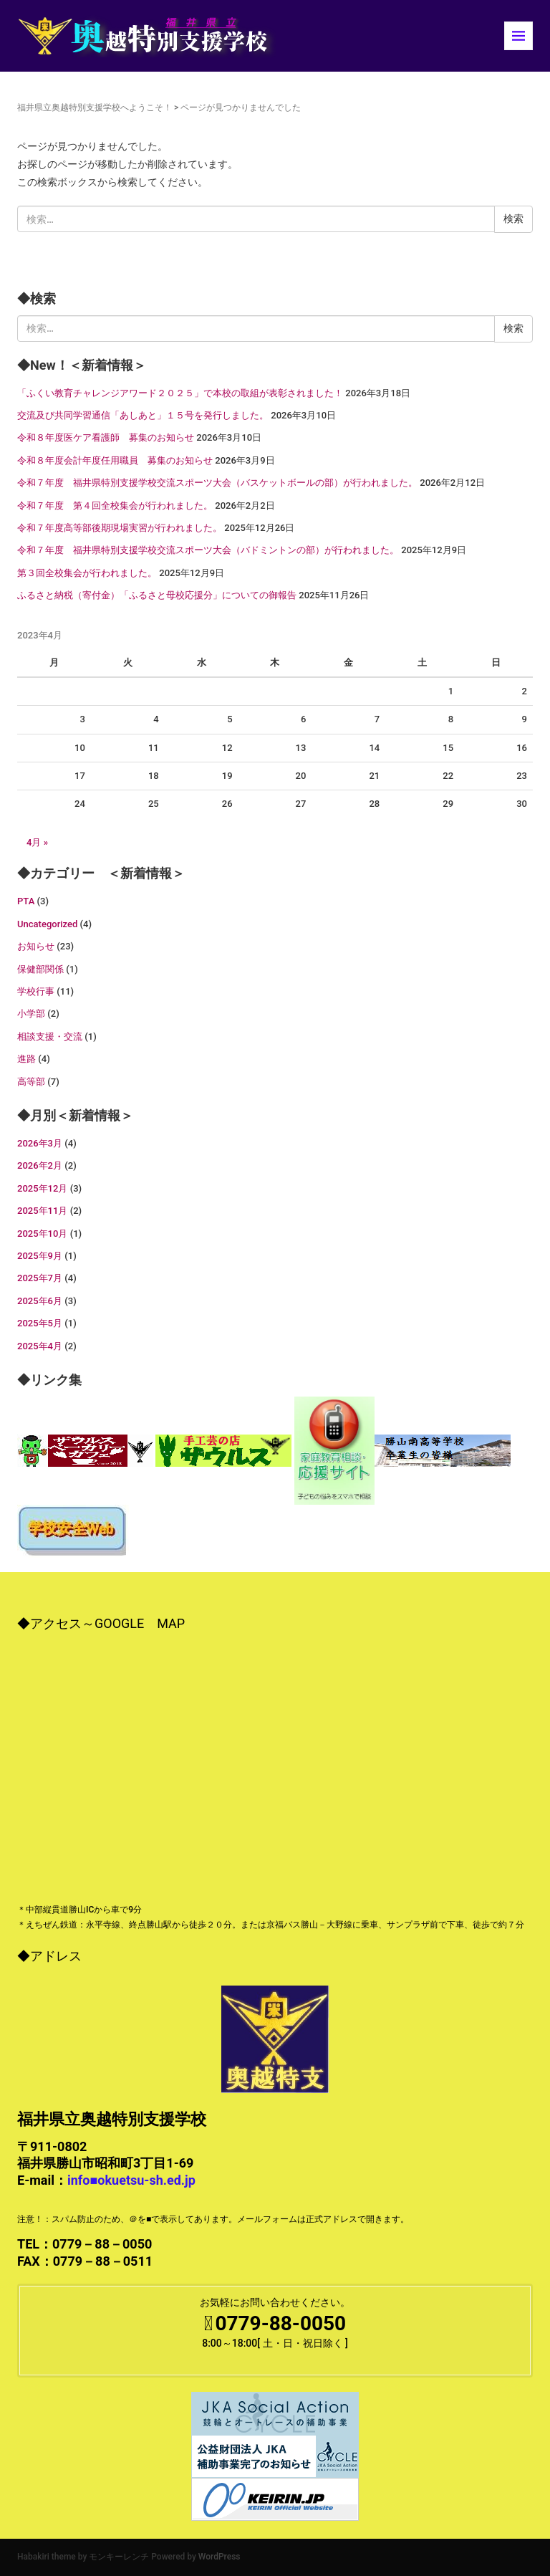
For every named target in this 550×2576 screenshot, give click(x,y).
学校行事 (35, 991)
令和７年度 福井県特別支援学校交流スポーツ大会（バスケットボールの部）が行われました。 (217, 482)
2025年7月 (39, 1278)
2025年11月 (42, 1210)
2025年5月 (39, 1323)
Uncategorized (47, 924)
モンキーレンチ (119, 2557)
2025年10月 (42, 1233)
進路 (26, 1058)
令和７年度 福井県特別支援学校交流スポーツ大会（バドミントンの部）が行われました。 (208, 550)
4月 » (37, 842)
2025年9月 (39, 1255)
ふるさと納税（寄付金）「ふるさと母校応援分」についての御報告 (156, 595)
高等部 (31, 1081)
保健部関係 (40, 969)
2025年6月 (39, 1301)
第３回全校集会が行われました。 (87, 573)
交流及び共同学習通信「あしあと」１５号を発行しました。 (143, 415)
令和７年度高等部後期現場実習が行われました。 (119, 527)
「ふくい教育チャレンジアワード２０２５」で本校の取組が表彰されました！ (180, 393)
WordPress (219, 2557)
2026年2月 (39, 1165)
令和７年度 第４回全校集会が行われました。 (115, 505)
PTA (25, 901)
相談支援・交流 (49, 1036)
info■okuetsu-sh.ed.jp (131, 2180)
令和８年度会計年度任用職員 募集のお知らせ (115, 460)
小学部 (31, 1013)
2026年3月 (39, 1143)
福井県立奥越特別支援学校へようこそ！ (94, 107)
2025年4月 (39, 1346)
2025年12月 (42, 1188)
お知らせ (35, 946)
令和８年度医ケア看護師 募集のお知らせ (105, 437)
